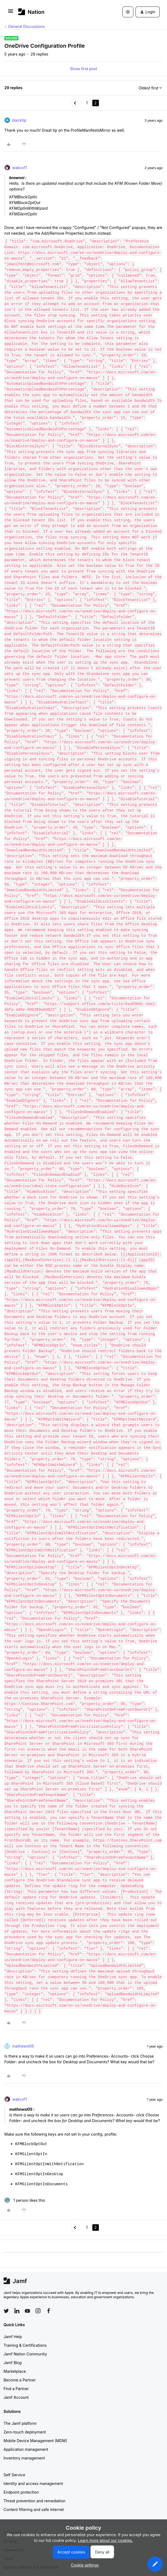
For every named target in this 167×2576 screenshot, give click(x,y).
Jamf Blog (13, 2360)
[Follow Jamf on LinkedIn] (17, 2308)
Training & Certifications (25, 2342)
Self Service (14, 2472)
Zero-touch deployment (25, 2429)
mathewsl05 (23, 2046)
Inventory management (24, 2455)
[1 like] (24, 2197)
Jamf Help (13, 2334)
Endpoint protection (21, 2489)
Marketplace (15, 2368)
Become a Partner (20, 2377)
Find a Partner (16, 2386)
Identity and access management (33, 2480)
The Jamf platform (20, 2420)
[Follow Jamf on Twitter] (6, 2308)
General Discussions (26, 26)
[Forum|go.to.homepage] (31, 11)
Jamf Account (16, 2394)
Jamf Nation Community (25, 2351)
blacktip (19, 120)
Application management (26, 2446)
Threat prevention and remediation (34, 2498)
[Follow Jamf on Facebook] (48, 2308)
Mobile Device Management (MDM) (35, 2438)
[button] (10, 13)
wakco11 (19, 167)
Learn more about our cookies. (105, 2540)
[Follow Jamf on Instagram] (38, 2308)
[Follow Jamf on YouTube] (27, 2308)
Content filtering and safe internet (34, 2506)
